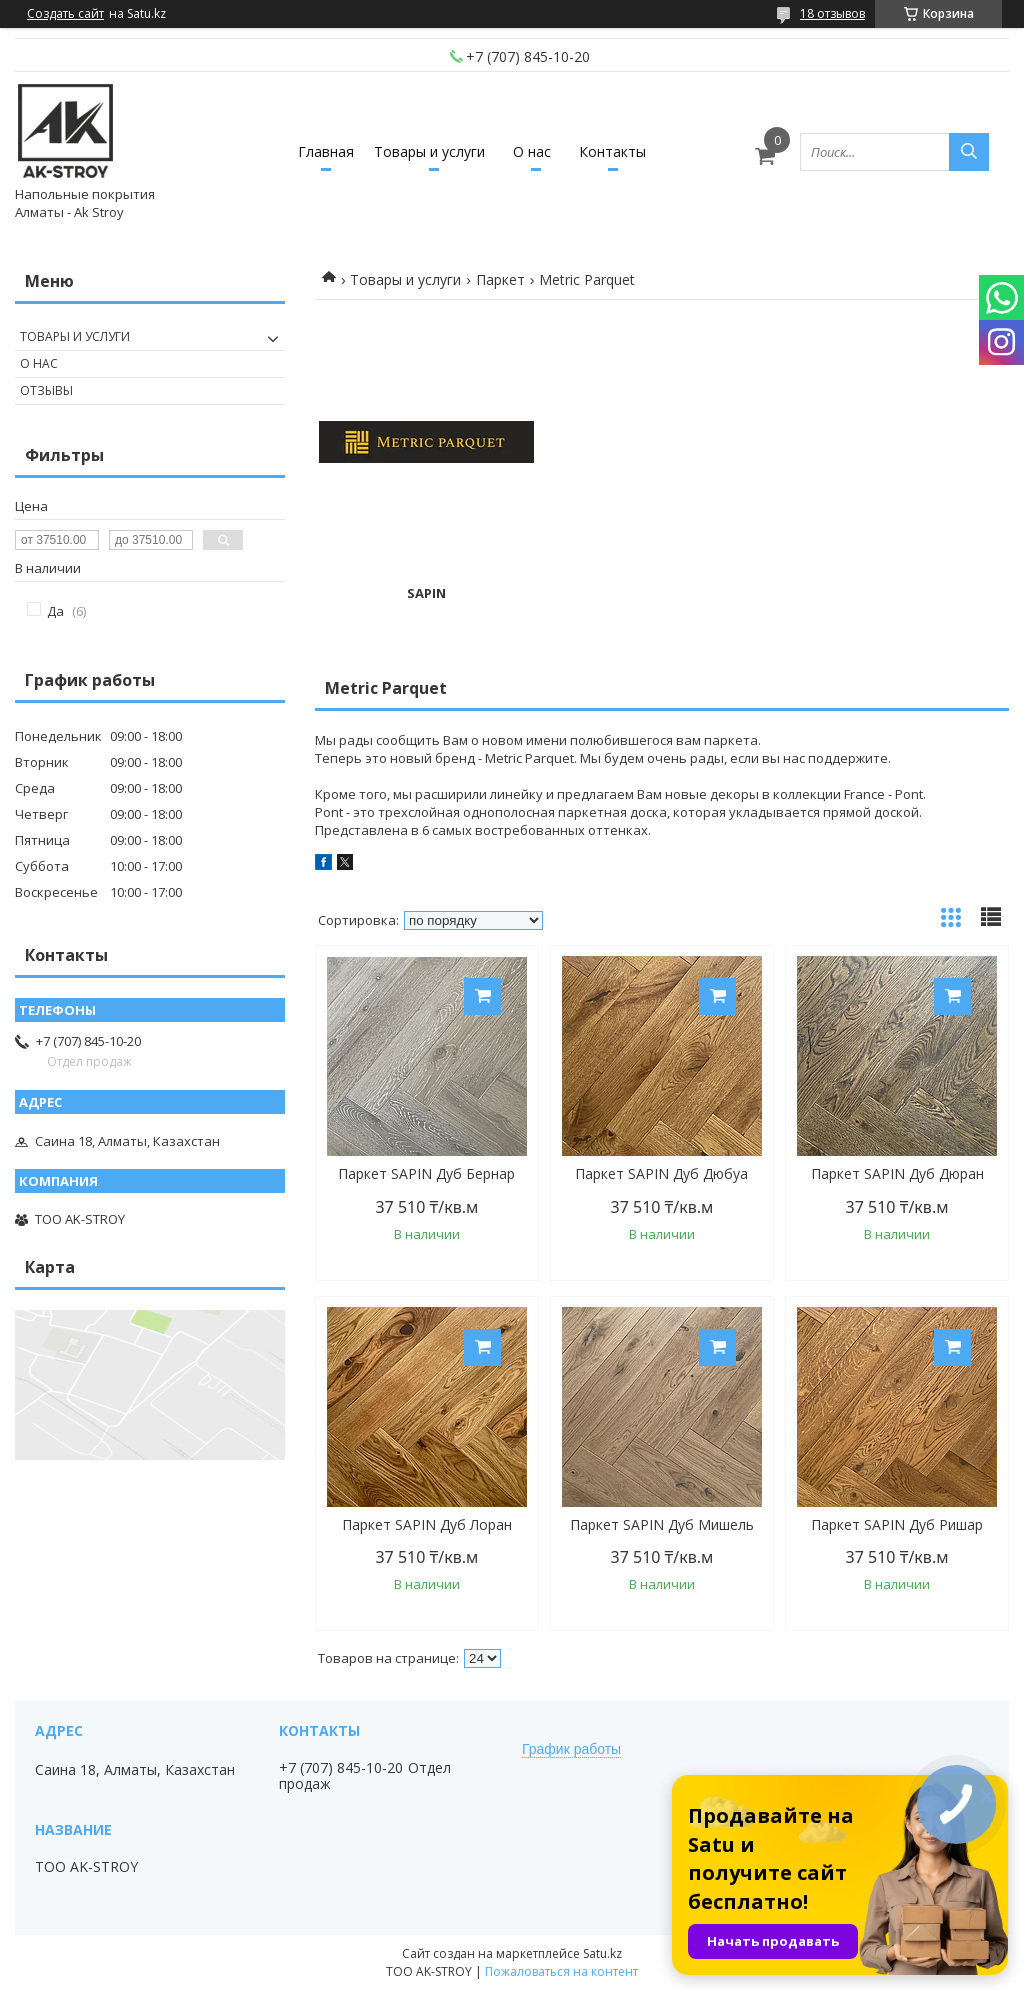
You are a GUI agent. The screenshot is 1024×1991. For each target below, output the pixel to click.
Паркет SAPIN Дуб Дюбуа (661, 1174)
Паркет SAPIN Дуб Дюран (897, 1174)
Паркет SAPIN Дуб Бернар (426, 1174)
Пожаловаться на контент (561, 1971)
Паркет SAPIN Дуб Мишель (662, 1525)
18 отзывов (832, 13)
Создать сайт (65, 14)
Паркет (500, 279)
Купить (482, 996)
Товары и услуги (429, 151)
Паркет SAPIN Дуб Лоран (427, 1525)
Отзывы (46, 390)
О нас (532, 151)
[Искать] (969, 152)
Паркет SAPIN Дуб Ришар (897, 1525)
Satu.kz (602, 1953)
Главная (326, 151)
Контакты (612, 151)
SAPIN (426, 593)
